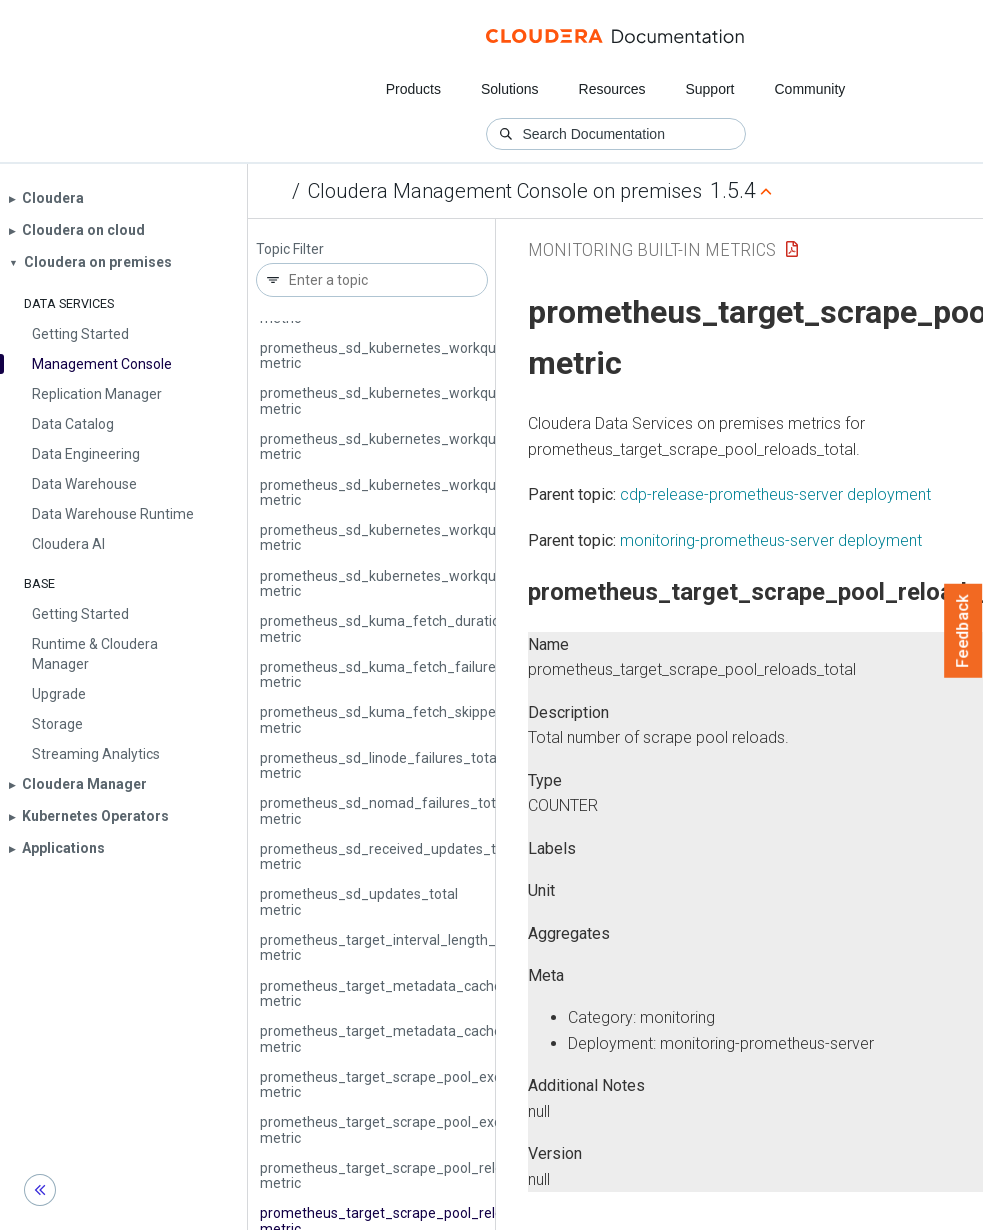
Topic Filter (290, 249)
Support (709, 89)
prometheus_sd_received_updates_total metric (390, 856)
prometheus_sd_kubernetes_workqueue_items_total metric (430, 400)
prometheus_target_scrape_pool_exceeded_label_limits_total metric (459, 1084)
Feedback (963, 631)
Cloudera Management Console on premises (505, 191)
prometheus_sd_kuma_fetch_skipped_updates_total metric (430, 719)
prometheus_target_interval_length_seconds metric (404, 947)
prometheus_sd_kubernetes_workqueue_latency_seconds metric (447, 446)
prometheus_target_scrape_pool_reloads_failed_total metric (433, 1175)
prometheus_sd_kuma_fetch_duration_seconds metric (414, 628)
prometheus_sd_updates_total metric (359, 901)
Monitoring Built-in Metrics (652, 249)
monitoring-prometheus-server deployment (771, 540)
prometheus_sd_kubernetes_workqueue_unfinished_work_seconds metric (477, 537)
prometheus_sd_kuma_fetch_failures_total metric (400, 674)
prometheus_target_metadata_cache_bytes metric (402, 993)
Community (810, 89)
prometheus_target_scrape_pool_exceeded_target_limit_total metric (460, 1129)
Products (413, 89)
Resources (612, 89)
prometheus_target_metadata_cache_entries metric (407, 1038)
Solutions (510, 89)
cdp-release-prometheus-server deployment (775, 494)
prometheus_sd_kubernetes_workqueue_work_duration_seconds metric (470, 583)
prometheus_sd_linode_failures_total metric (380, 765)
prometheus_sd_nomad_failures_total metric (383, 810)
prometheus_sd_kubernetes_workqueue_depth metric (412, 355)
